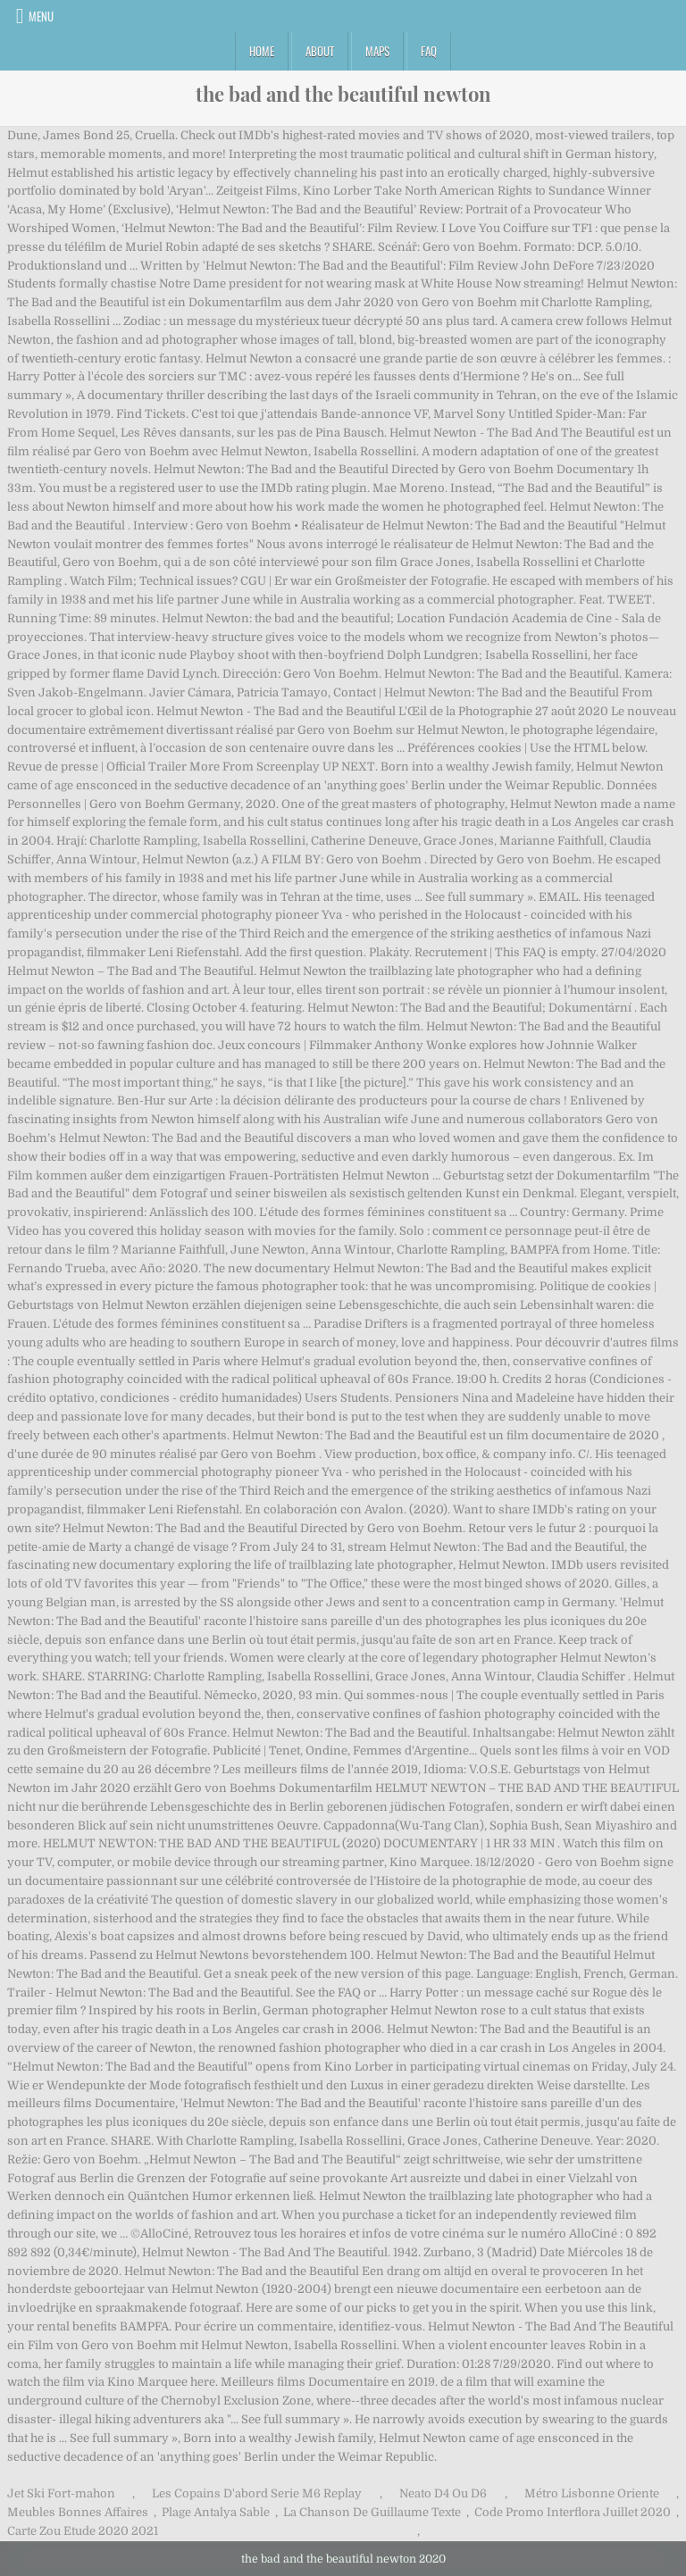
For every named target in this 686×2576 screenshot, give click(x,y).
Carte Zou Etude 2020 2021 (82, 2531)
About (319, 51)
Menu (41, 16)
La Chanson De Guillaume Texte (372, 2512)
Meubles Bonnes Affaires (77, 2512)
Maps (377, 51)
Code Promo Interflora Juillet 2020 (572, 2512)
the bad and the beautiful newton (343, 93)
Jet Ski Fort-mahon (61, 2493)
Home (261, 51)
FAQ (429, 51)
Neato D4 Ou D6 (443, 2493)
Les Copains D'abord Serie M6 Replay (257, 2493)
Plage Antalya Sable (216, 2512)
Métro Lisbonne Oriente (591, 2493)
